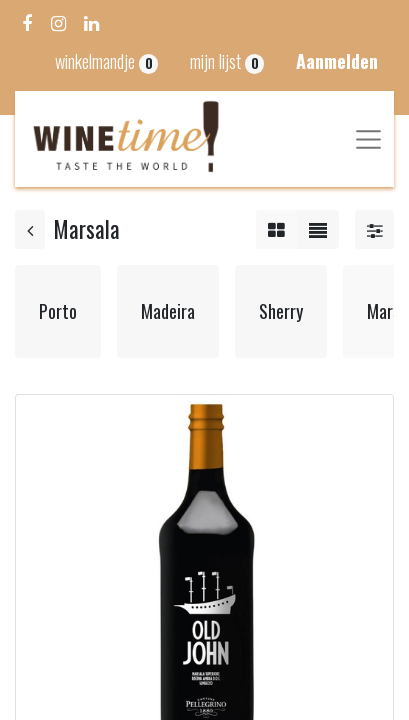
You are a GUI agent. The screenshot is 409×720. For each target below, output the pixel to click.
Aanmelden (337, 61)
